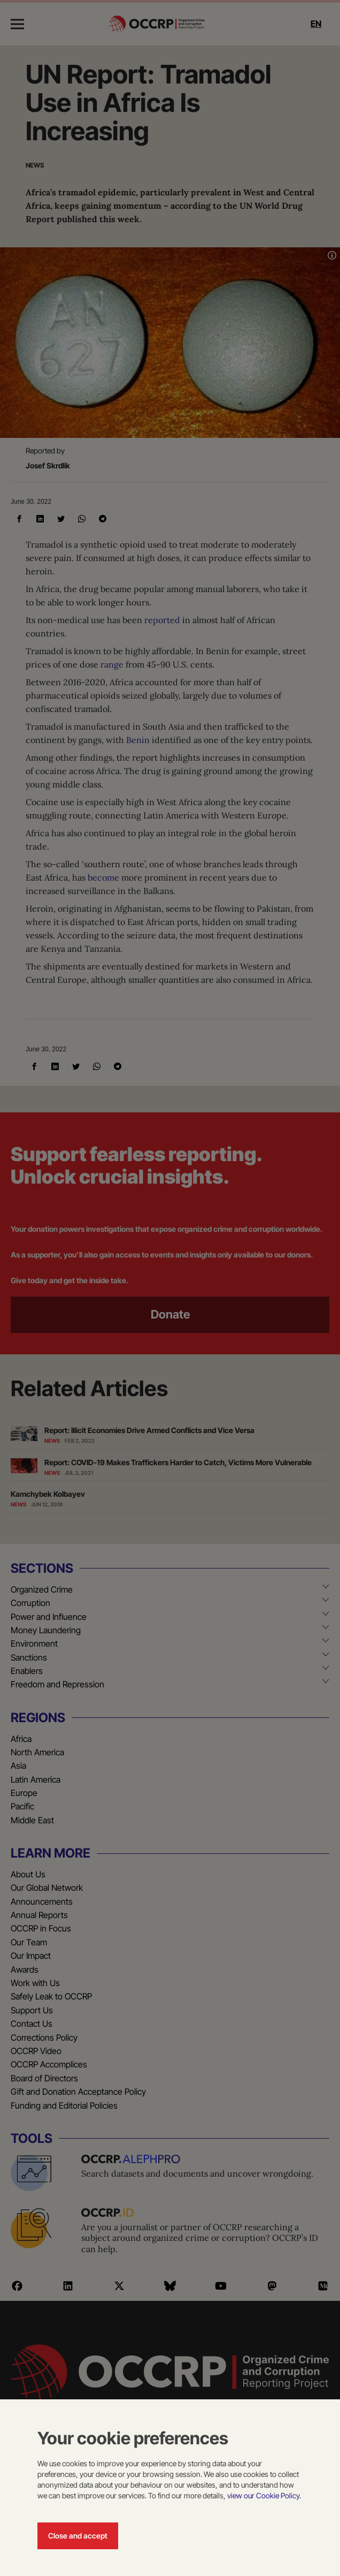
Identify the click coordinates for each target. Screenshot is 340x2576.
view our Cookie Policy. (264, 2495)
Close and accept (77, 2535)
